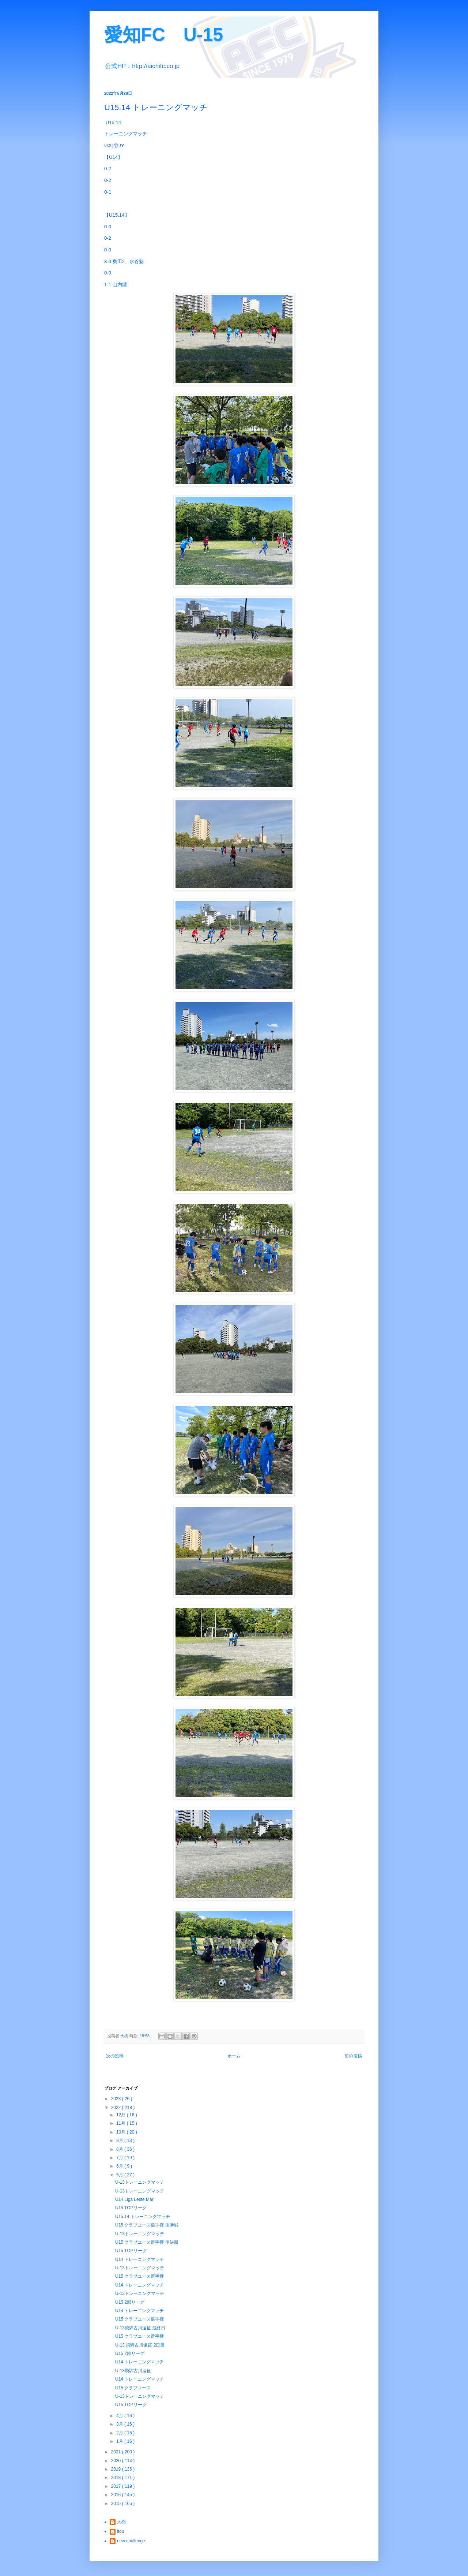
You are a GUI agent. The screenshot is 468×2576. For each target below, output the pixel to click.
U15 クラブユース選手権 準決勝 (146, 2242)
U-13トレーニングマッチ (139, 2182)
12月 (121, 2114)
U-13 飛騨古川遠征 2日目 (140, 2345)
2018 (116, 2477)
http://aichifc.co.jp (156, 66)
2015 (116, 2503)
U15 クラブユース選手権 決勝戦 (146, 2225)
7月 (120, 2157)
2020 (116, 2460)
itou (120, 2531)
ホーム (234, 2056)
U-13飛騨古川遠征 (133, 2370)
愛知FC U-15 (163, 35)
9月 (120, 2140)
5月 (120, 2174)
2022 (116, 2107)
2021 (116, 2452)
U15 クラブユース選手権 (139, 2276)
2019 (116, 2469)
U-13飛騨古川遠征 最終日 (140, 2327)
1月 (120, 2441)
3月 (120, 2424)
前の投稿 (353, 2056)
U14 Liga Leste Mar (134, 2199)
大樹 (121, 2521)
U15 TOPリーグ (131, 2207)
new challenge (131, 2540)
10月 (121, 2132)
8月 (120, 2149)
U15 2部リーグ (129, 2302)
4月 (120, 2415)
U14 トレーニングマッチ (139, 2259)
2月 (120, 2432)
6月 (120, 2166)
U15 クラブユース (133, 2387)
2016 (116, 2494)
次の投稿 (115, 2056)
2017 (116, 2486)
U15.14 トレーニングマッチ (142, 2216)
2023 (116, 2098)
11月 (121, 2123)
